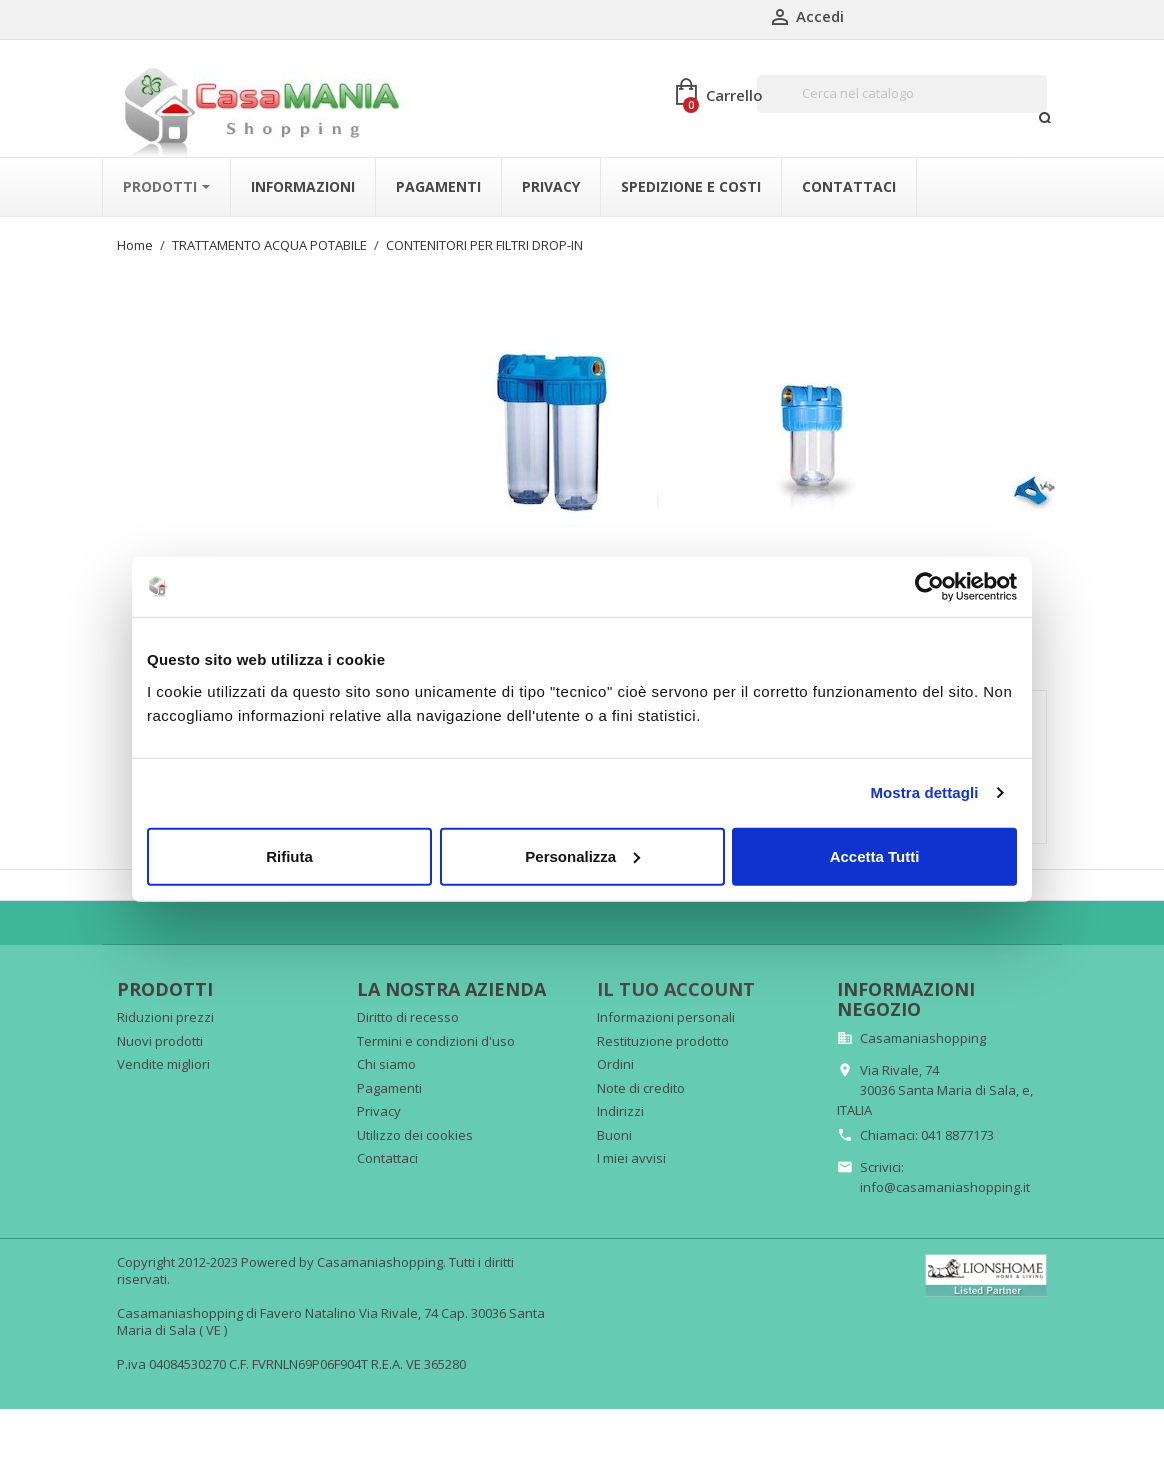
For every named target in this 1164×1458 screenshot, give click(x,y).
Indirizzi (620, 1102)
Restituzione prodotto (663, 1031)
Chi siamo (386, 1055)
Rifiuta (289, 855)
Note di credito (641, 1078)
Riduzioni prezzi (165, 1008)
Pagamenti (389, 1078)
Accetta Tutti (875, 855)
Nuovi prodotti (160, 1031)
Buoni (614, 1125)
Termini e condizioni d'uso (436, 1031)
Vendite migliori (163, 1055)
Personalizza (582, 855)
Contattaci (387, 1149)
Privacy (379, 1102)
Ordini (615, 1055)
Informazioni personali (666, 1008)
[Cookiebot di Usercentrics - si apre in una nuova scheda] (929, 587)
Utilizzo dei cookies (415, 1125)
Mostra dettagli (924, 792)
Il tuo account (676, 980)
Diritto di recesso (408, 1008)
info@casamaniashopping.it (945, 1177)
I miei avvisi (631, 1149)
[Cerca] (902, 94)
